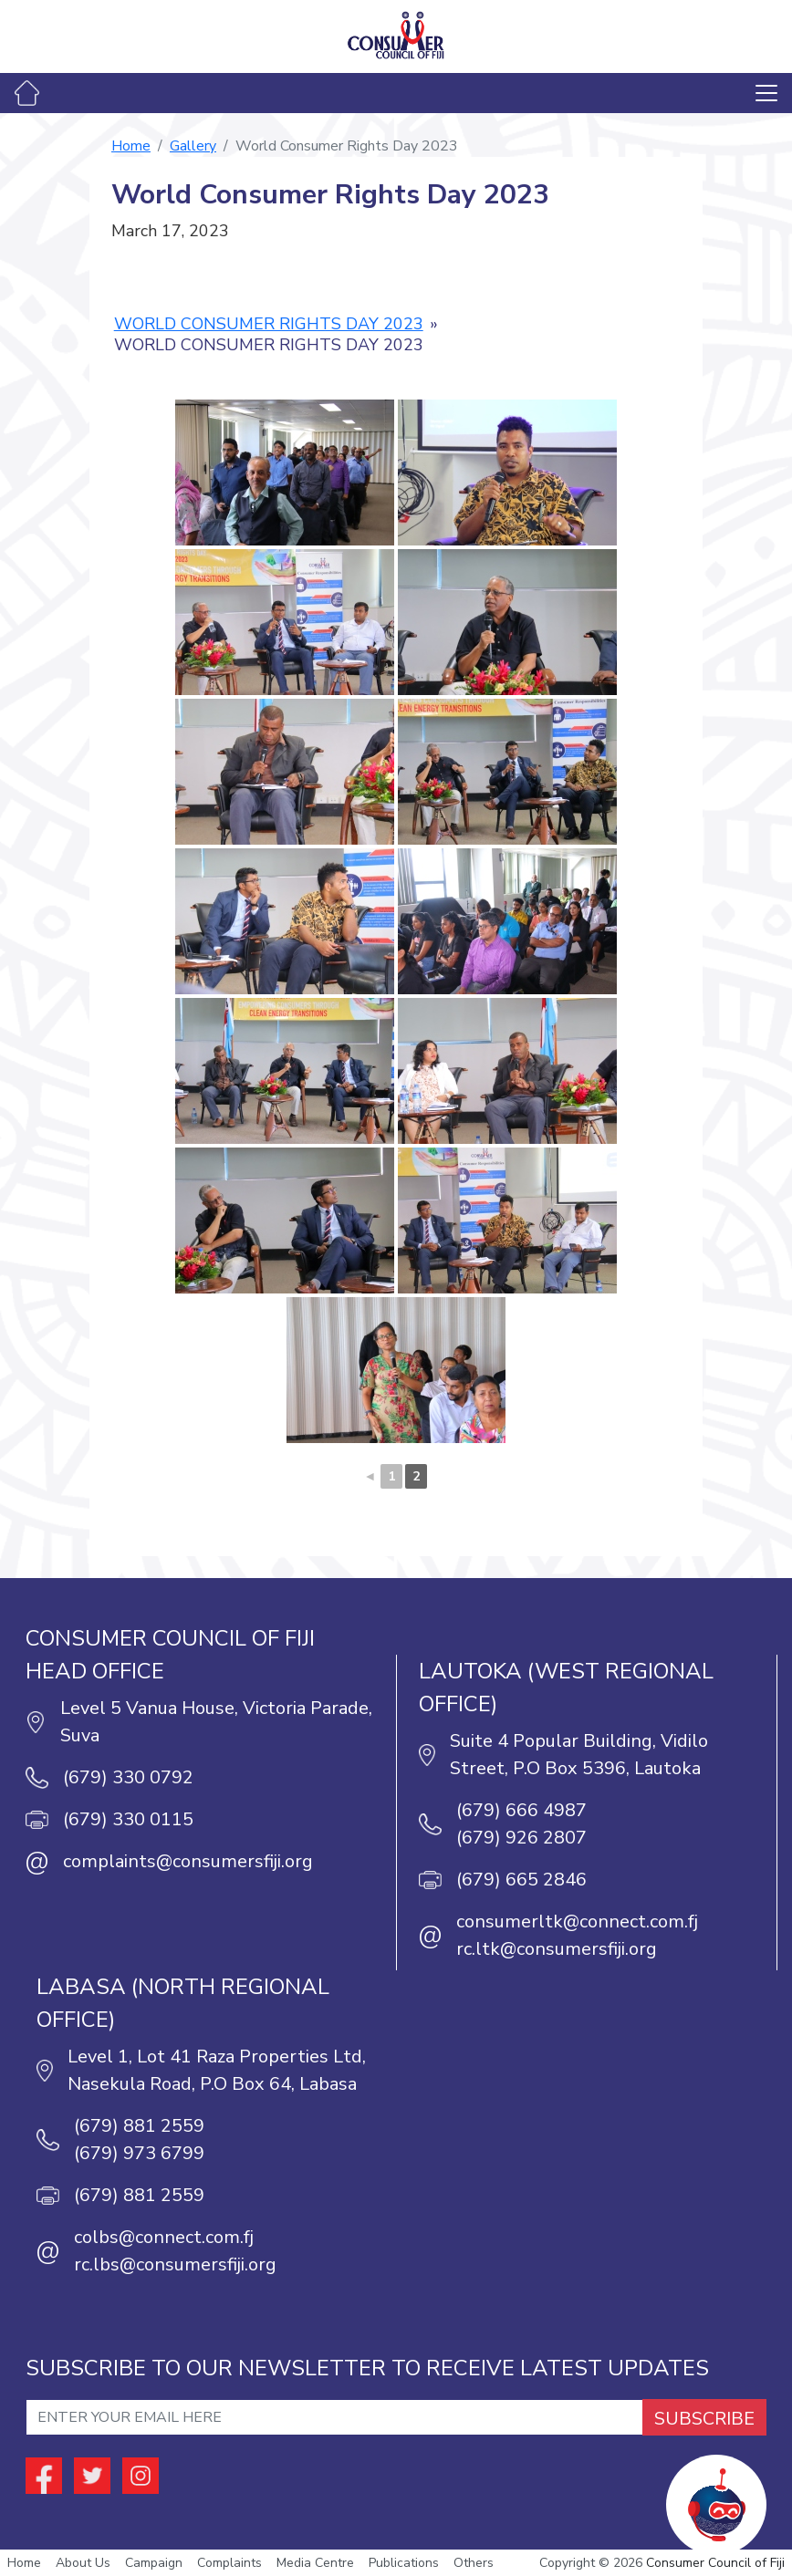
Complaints (229, 2562)
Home (131, 146)
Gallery (193, 146)
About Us (83, 2562)
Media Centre (315, 2562)
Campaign (153, 2562)
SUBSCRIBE (704, 2418)
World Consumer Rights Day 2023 (268, 324)
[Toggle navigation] (766, 93)
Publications (404, 2562)
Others (473, 2562)
